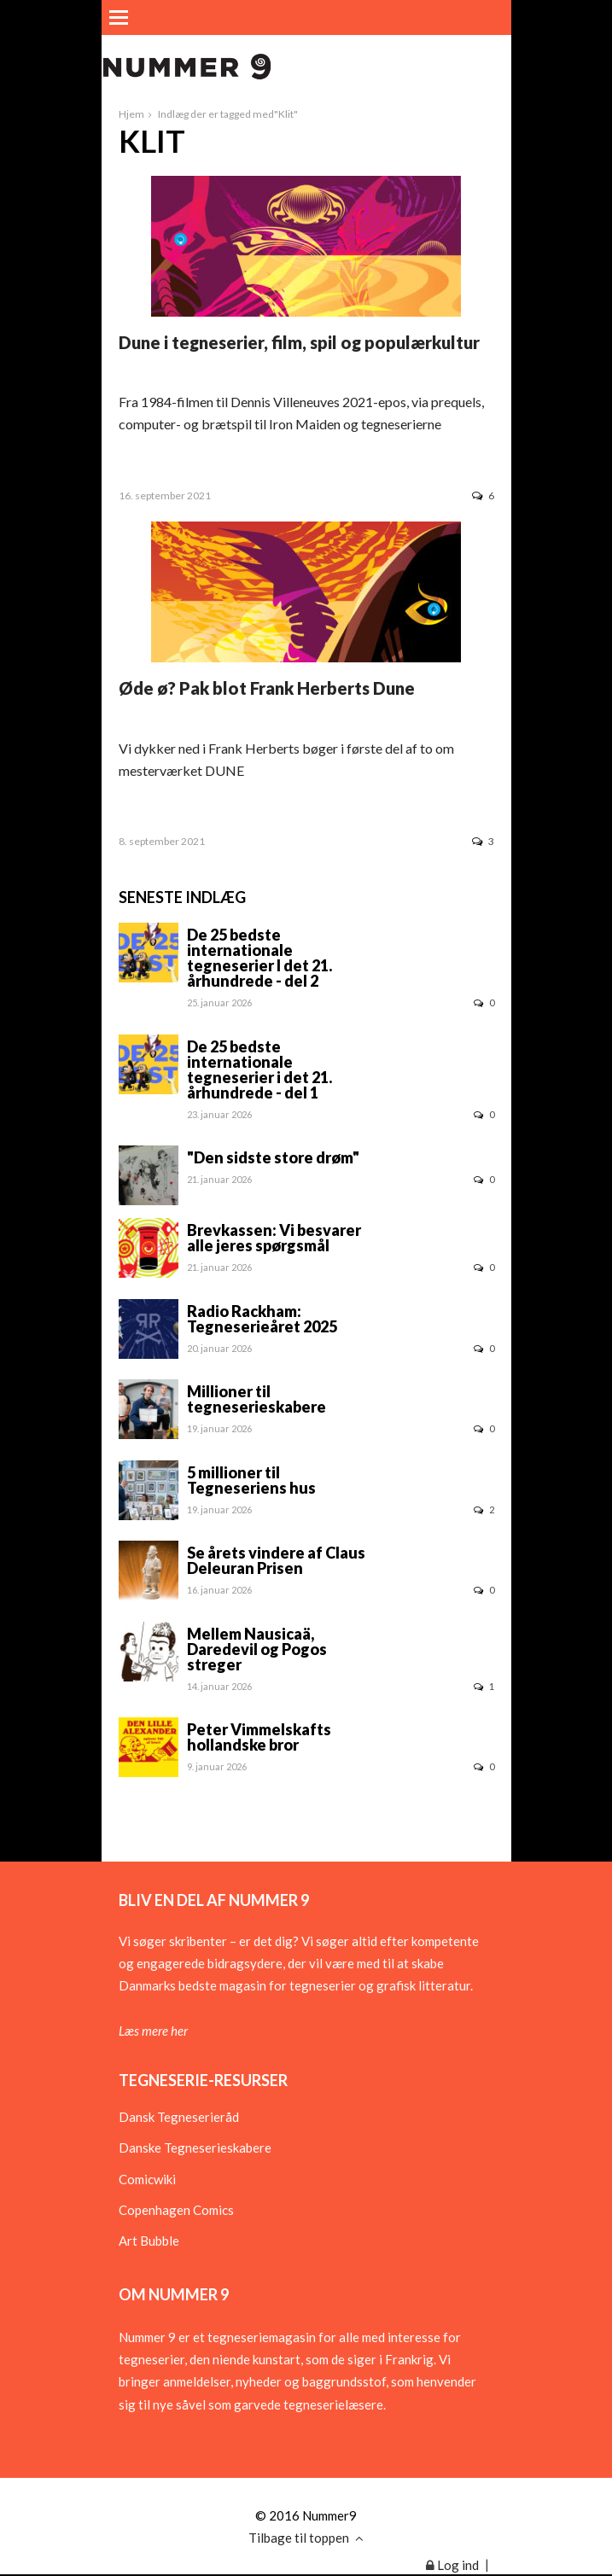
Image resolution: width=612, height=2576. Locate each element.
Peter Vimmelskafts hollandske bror (259, 1737)
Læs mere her (153, 2030)
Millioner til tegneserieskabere (256, 1399)
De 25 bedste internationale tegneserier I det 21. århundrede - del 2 (259, 957)
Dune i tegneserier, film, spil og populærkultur (299, 342)
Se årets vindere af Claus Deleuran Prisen (276, 1560)
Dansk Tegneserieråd (179, 2116)
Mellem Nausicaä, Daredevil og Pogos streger (257, 1649)
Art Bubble (149, 2240)
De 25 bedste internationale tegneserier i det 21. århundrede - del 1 (259, 1069)
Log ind (452, 2565)
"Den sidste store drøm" (273, 1157)
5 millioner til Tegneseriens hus (251, 1480)
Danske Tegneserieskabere (195, 2147)
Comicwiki (147, 2179)
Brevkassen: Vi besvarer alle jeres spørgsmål (274, 1237)
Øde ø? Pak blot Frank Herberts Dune (267, 688)
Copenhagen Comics (176, 2210)
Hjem (131, 114)
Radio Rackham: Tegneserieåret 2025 (262, 1318)
